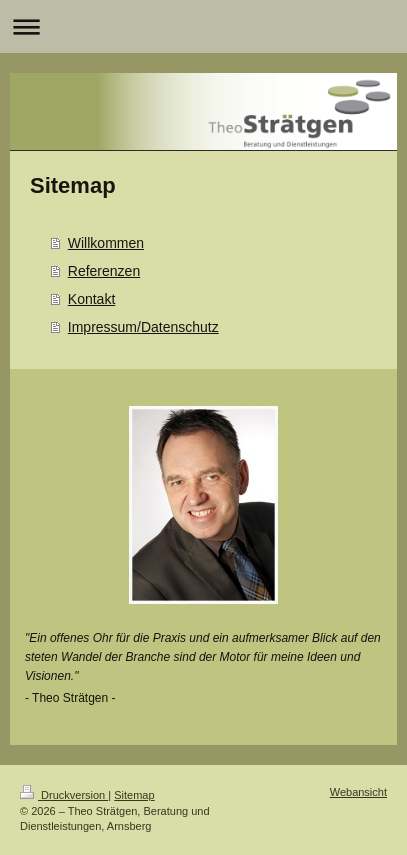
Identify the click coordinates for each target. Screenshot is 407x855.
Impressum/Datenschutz (143, 327)
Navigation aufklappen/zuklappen (203, 26)
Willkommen (106, 243)
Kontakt (91, 299)
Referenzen (104, 271)
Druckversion (64, 795)
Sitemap (134, 795)
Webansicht (358, 792)
